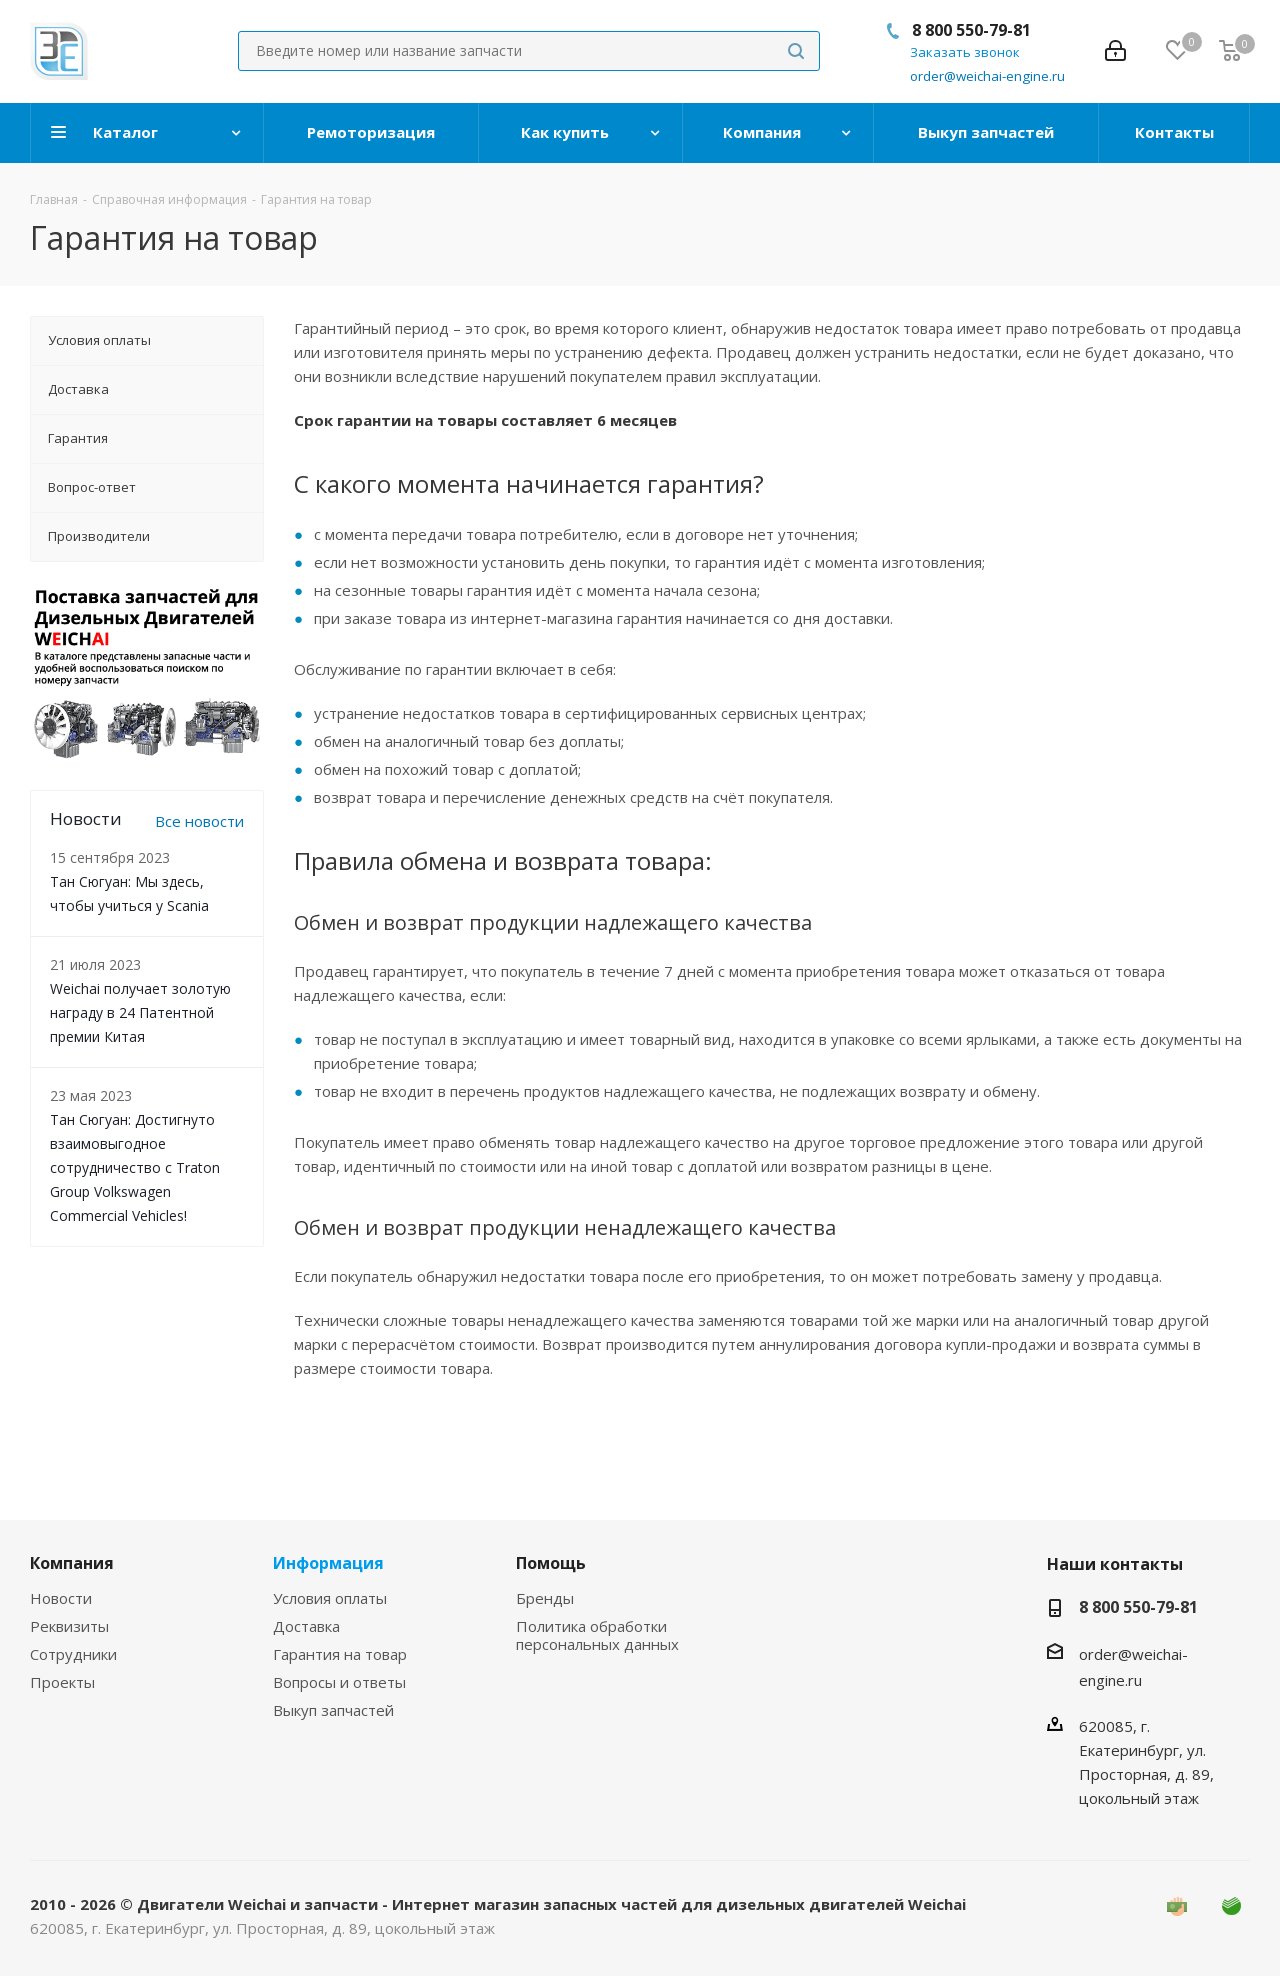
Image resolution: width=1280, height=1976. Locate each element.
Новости (61, 1598)
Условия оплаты (330, 1598)
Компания (72, 1563)
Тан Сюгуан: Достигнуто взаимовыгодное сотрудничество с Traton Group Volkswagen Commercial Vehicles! (135, 1167)
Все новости (199, 821)
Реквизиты (69, 1626)
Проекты (62, 1682)
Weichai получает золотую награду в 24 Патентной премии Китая (140, 1012)
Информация (328, 1563)
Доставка (306, 1626)
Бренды (545, 1598)
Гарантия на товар (340, 1654)
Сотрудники (73, 1654)
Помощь (551, 1563)
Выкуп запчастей (333, 1710)
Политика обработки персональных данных (597, 1635)
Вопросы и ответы (339, 1682)
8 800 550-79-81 (971, 30)
